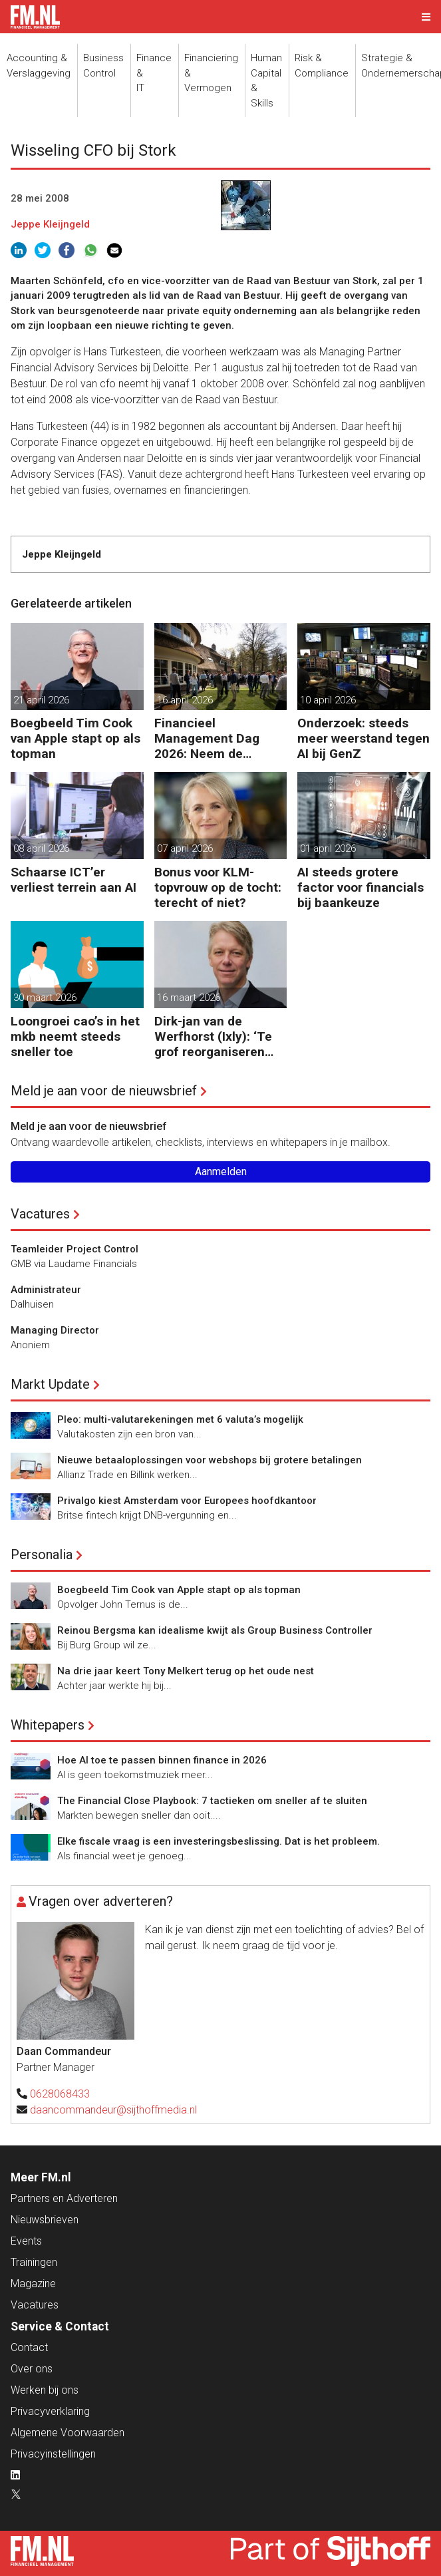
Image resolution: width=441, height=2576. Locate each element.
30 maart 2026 (44, 998)
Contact (29, 2347)
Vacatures (40, 1214)
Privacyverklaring (50, 2411)
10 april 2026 (328, 700)
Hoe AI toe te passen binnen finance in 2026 (162, 1760)
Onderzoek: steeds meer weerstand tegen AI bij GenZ (363, 738)
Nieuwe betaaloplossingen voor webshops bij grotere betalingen (209, 1460)
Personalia (42, 1555)
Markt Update (50, 1384)
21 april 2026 (41, 700)
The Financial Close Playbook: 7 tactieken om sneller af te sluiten (212, 1801)
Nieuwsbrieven (44, 2219)
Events (26, 2241)
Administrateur (46, 1290)
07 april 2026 (185, 848)
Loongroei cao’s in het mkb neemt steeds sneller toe (75, 1036)
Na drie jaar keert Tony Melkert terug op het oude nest (185, 1671)
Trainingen (34, 2262)
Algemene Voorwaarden (67, 2432)
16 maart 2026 (188, 998)
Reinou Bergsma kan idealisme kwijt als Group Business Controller (214, 1630)
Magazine (33, 2283)
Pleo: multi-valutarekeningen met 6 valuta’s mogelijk (180, 1419)
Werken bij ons (44, 2390)
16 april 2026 (185, 700)
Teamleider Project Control (74, 1249)
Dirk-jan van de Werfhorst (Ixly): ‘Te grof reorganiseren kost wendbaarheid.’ (213, 1036)
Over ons (32, 2368)
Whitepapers (47, 1725)
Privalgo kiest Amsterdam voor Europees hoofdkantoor (187, 1501)
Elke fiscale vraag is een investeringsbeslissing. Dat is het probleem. (218, 1841)
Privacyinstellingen (53, 2454)
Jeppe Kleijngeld (50, 224)
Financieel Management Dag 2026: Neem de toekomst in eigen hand (207, 738)
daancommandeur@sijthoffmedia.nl (113, 2110)
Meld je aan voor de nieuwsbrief (104, 1091)
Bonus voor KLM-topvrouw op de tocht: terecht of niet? (217, 887)
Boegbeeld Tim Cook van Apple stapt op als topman (75, 738)
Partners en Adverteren (64, 2198)
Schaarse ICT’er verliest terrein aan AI (73, 879)
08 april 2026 (41, 848)
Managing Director (55, 1330)
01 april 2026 (328, 848)
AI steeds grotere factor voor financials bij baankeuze (360, 887)
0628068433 (60, 2094)
